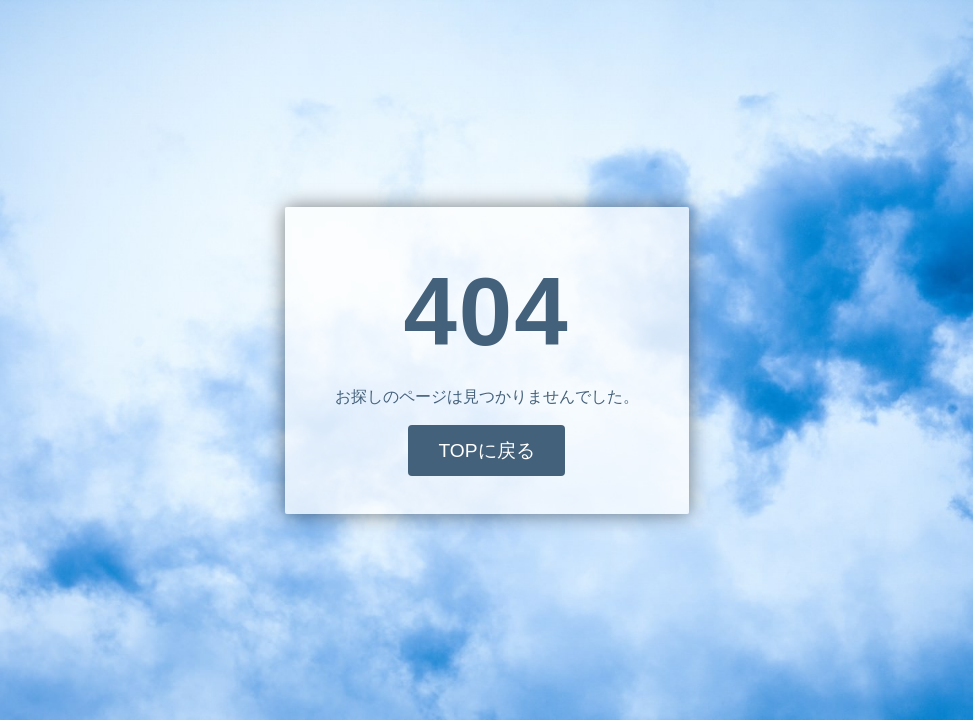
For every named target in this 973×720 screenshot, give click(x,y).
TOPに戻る (486, 450)
